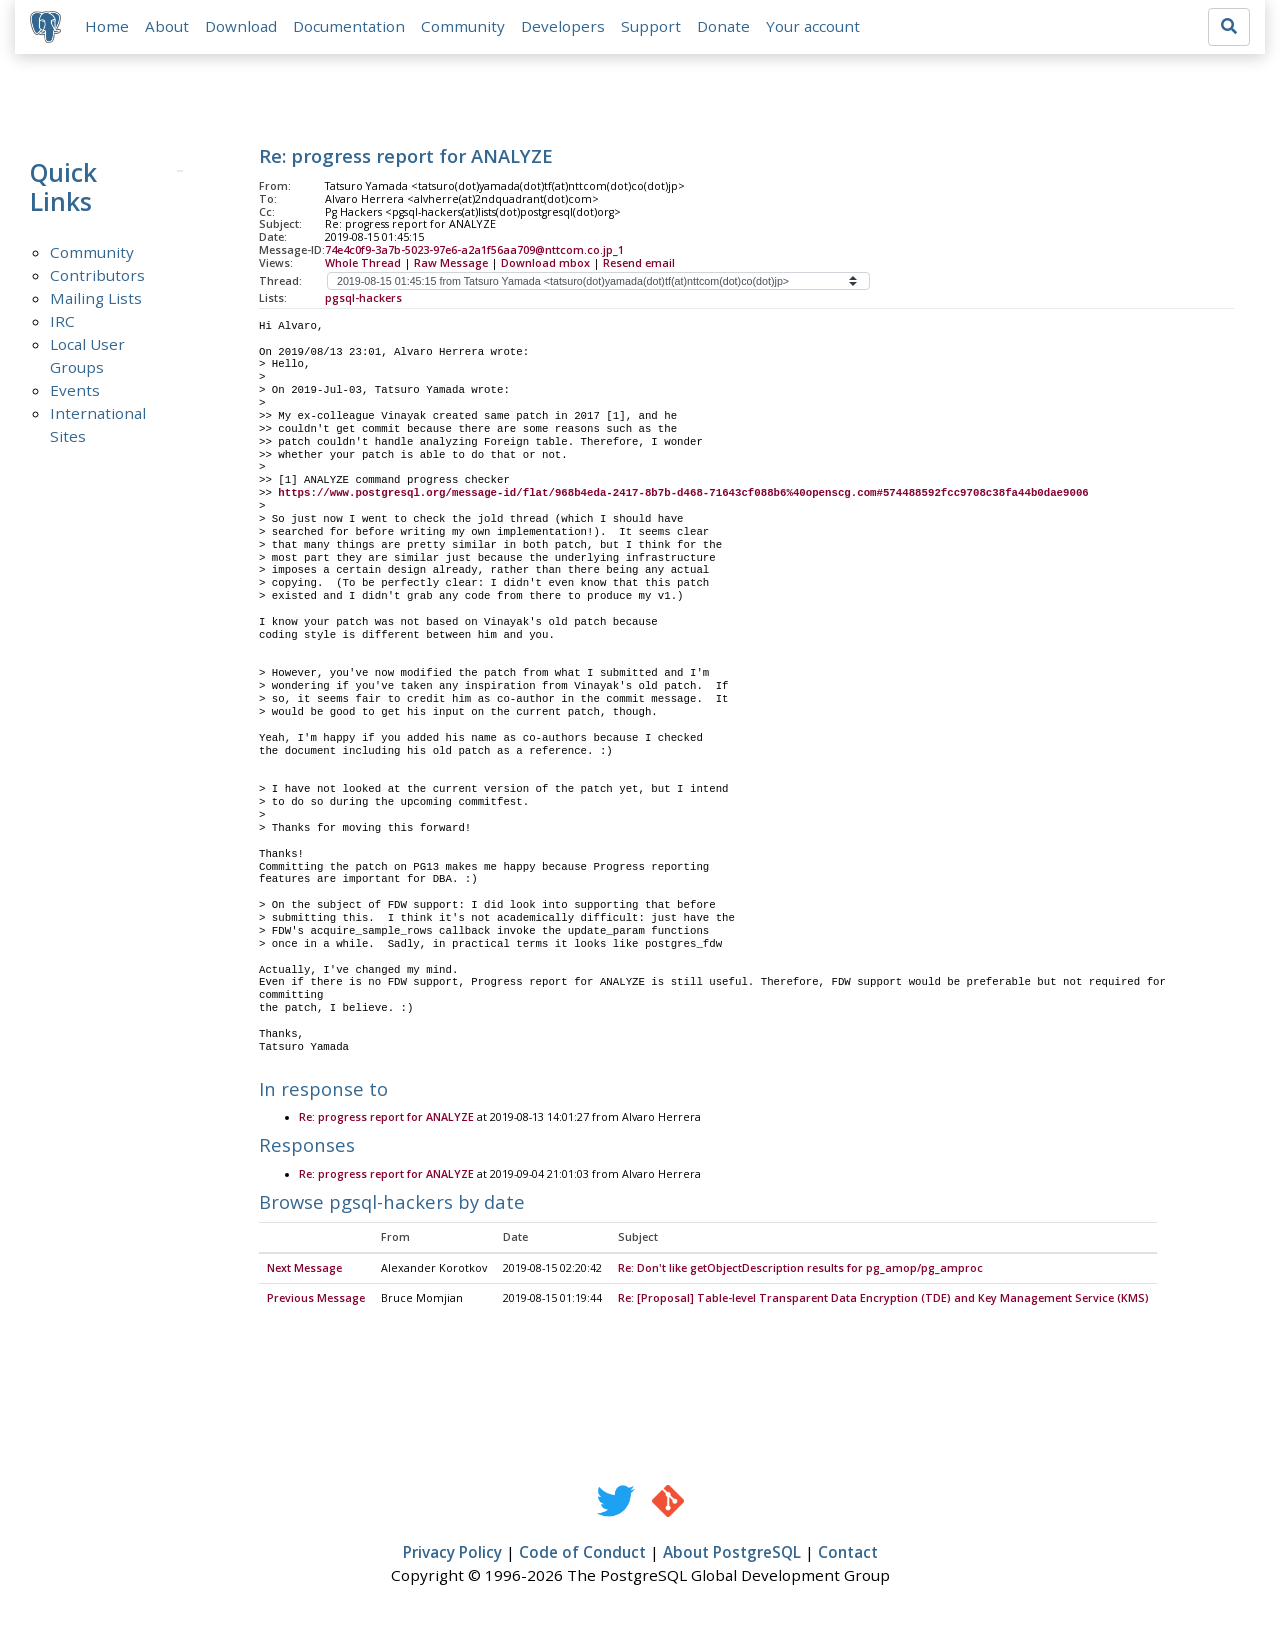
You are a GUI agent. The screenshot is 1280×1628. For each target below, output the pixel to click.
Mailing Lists (96, 299)
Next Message (304, 1270)
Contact (848, 1554)
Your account (814, 27)
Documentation (350, 27)
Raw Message (451, 264)
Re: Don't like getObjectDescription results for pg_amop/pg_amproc (800, 1270)
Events (75, 391)
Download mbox (545, 264)
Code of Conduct (582, 1554)
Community (464, 27)
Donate (724, 27)
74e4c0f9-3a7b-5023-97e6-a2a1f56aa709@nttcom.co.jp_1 (474, 251)
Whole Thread (363, 264)
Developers (564, 27)
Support (652, 27)
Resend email (639, 264)
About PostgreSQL (732, 1554)
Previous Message (316, 1300)
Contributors (97, 276)
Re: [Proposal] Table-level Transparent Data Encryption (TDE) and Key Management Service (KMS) (883, 1300)
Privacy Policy (452, 1554)
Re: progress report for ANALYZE (386, 1119)
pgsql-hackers (363, 299)
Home (108, 27)
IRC (62, 322)
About (168, 27)
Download (242, 27)
